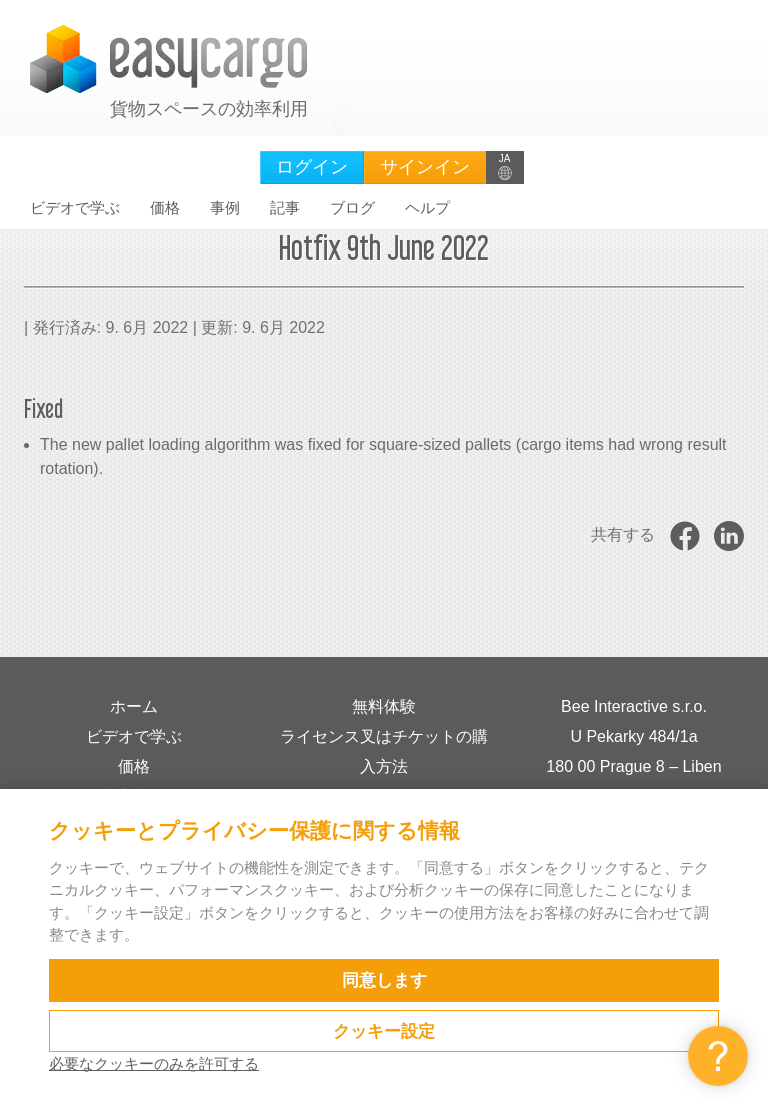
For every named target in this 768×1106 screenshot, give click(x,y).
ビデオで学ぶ (75, 207)
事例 (225, 207)
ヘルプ (427, 207)
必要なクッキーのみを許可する (154, 1063)
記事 (285, 207)
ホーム (134, 706)
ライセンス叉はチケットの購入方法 (384, 751)
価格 (165, 207)
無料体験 (384, 706)
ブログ (352, 207)
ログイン (312, 167)
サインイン (425, 167)
